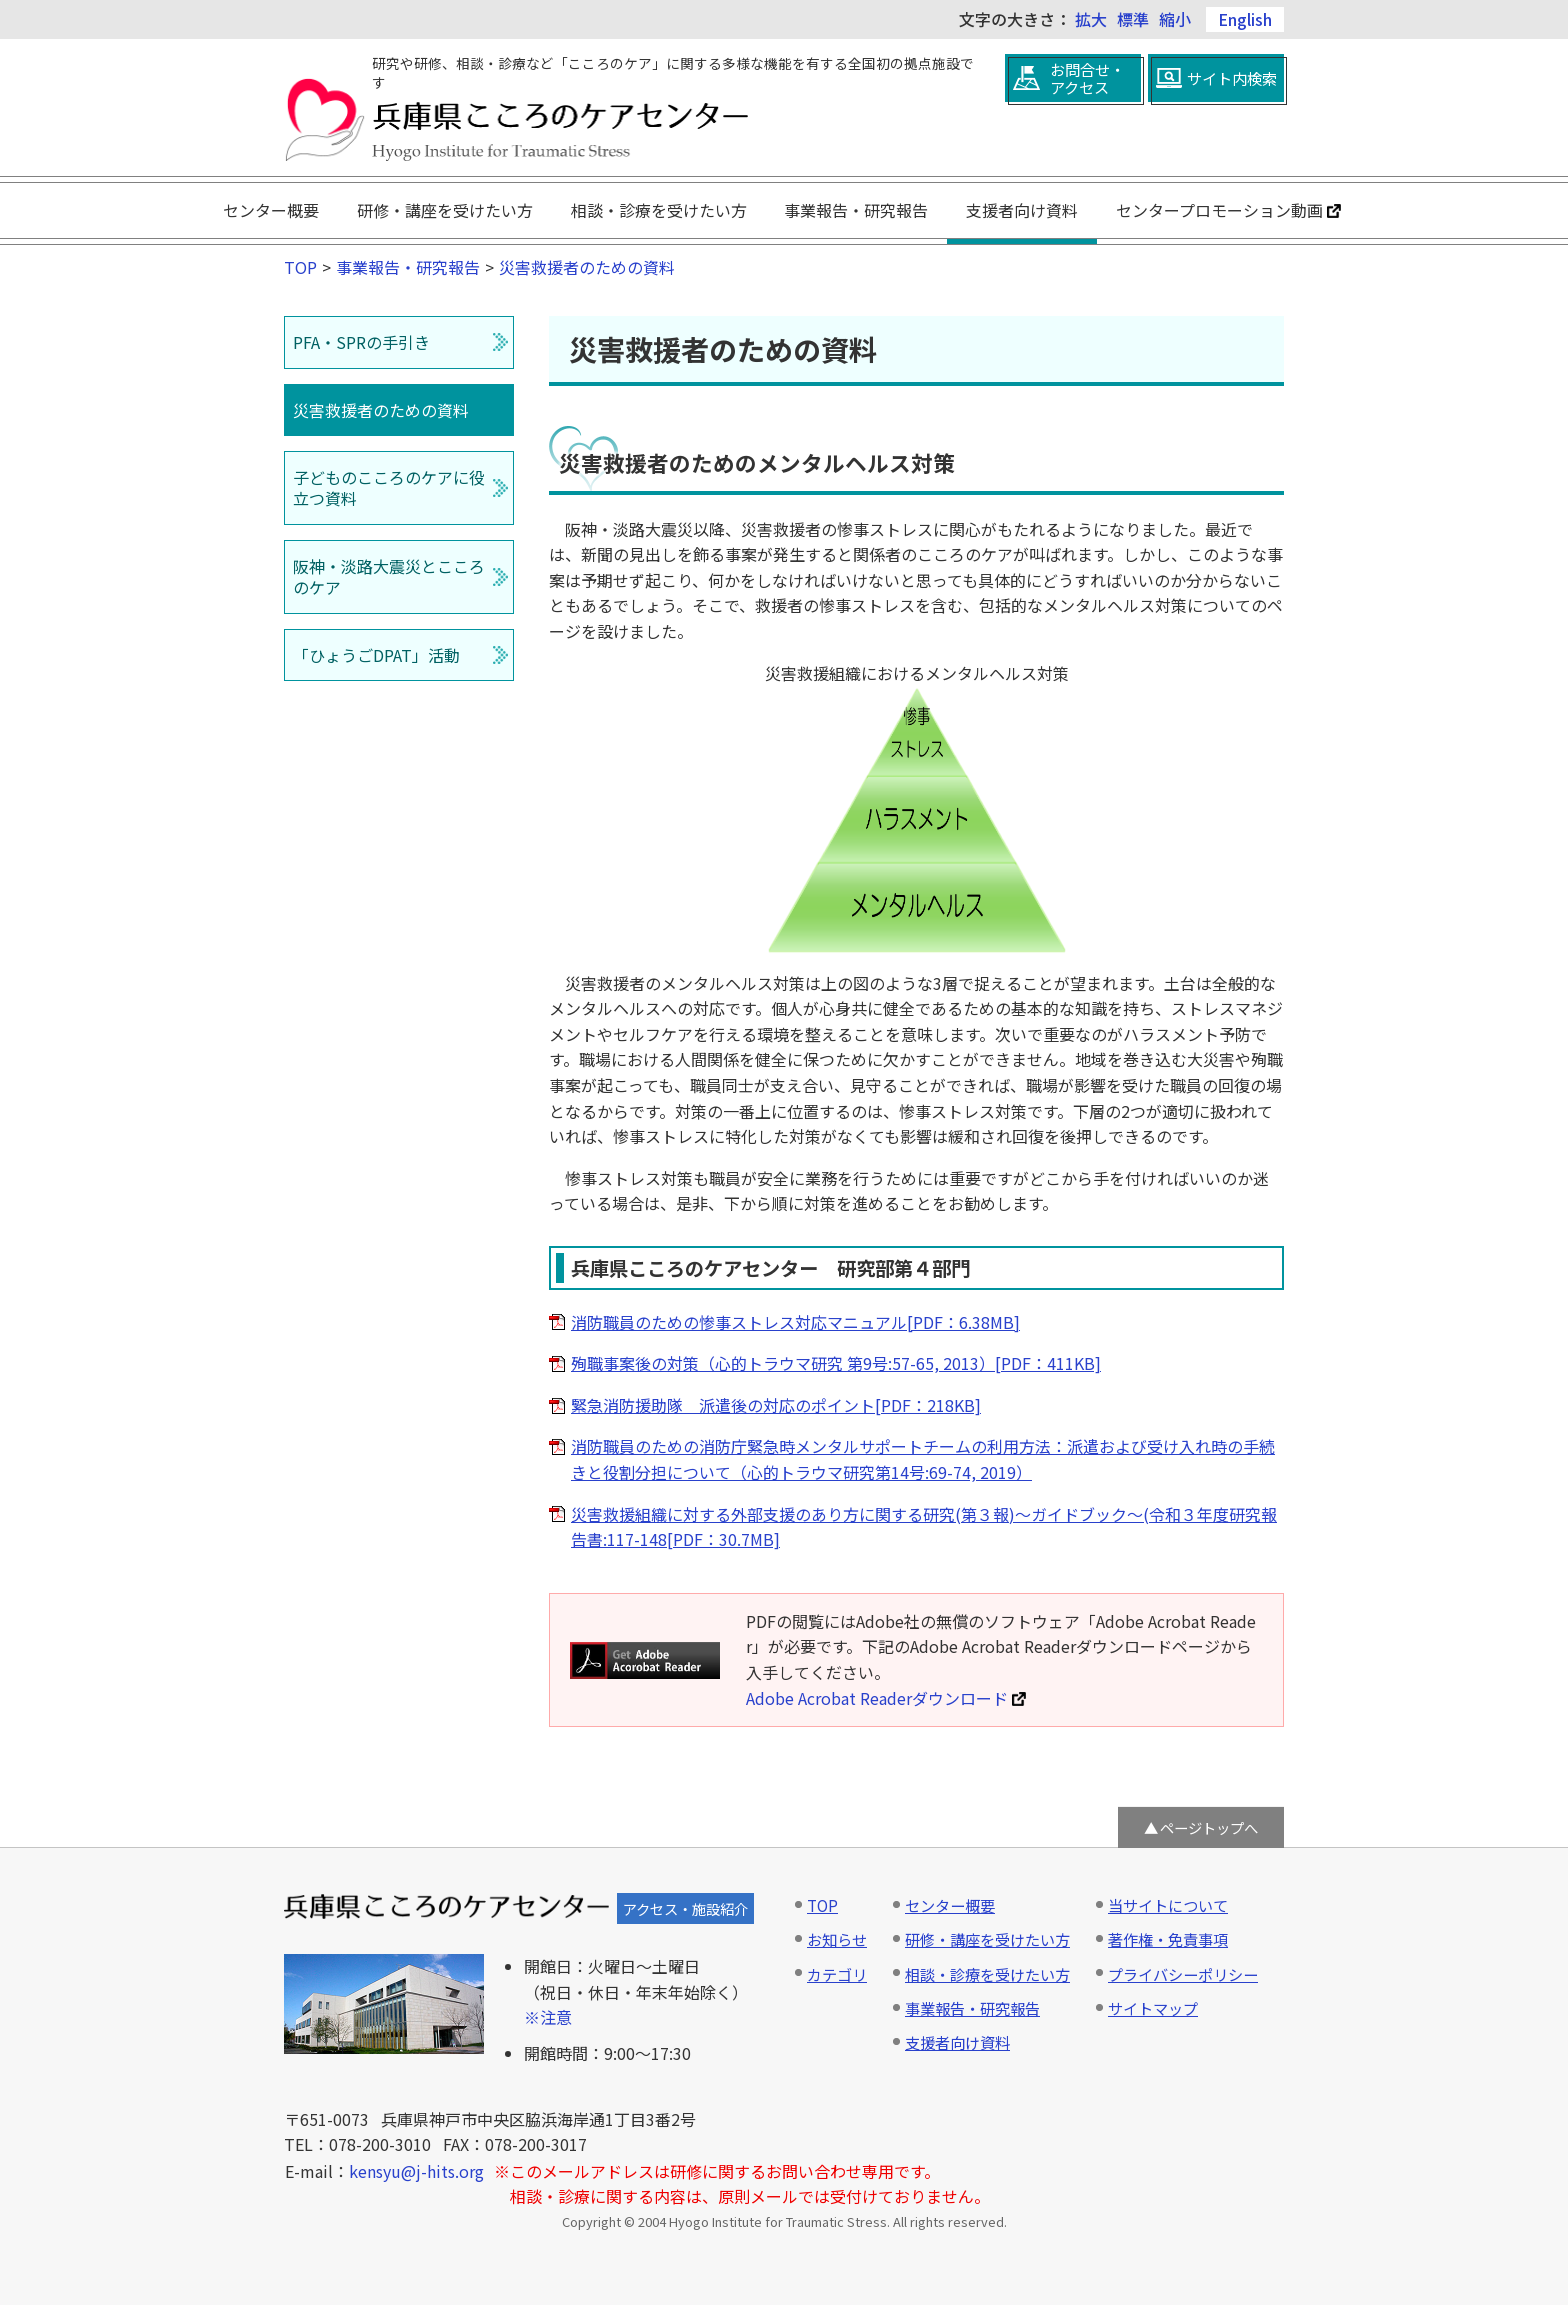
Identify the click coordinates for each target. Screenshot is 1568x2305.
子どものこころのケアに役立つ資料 (389, 487)
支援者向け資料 (1022, 210)
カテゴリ (837, 1974)
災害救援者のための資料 (587, 267)
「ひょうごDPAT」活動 (376, 655)
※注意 (548, 2017)
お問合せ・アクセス (1087, 78)
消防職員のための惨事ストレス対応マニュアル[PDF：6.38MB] (795, 1322)
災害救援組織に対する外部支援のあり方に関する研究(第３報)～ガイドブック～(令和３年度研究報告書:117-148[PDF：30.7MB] (924, 1527)
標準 (1133, 19)
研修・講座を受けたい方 (445, 210)
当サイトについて (1168, 1905)
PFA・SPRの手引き (361, 342)
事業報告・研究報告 (856, 210)
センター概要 (271, 210)
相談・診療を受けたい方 (659, 210)
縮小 (1175, 19)
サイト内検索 (1232, 78)
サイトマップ (1153, 2008)
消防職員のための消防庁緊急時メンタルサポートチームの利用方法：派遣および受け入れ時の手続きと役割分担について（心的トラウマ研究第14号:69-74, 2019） (923, 1459)
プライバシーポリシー (1183, 1974)
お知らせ (837, 1939)
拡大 (1091, 19)
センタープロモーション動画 (1228, 210)
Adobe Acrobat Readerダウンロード (886, 1698)
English (1245, 19)
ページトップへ (1209, 1827)
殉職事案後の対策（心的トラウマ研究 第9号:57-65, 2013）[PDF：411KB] (836, 1363)
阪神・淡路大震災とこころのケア (389, 576)
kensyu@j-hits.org (416, 2171)
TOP (300, 267)
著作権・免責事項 (1168, 1939)
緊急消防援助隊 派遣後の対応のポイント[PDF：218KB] (776, 1405)
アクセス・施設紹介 (685, 1908)
